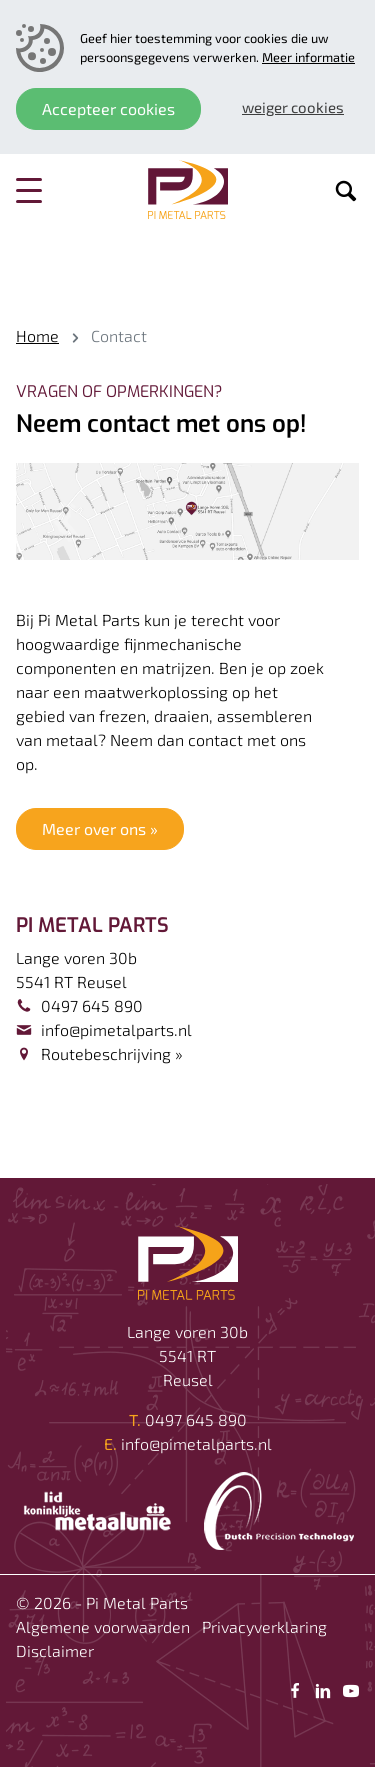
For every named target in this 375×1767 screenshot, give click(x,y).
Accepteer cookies (108, 108)
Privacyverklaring (264, 1626)
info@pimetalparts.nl (116, 1029)
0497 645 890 (92, 1005)
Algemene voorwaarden (103, 1626)
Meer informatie (308, 57)
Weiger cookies (293, 107)
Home (37, 335)
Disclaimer (55, 1650)
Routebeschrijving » (112, 1053)
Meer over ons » (100, 828)
